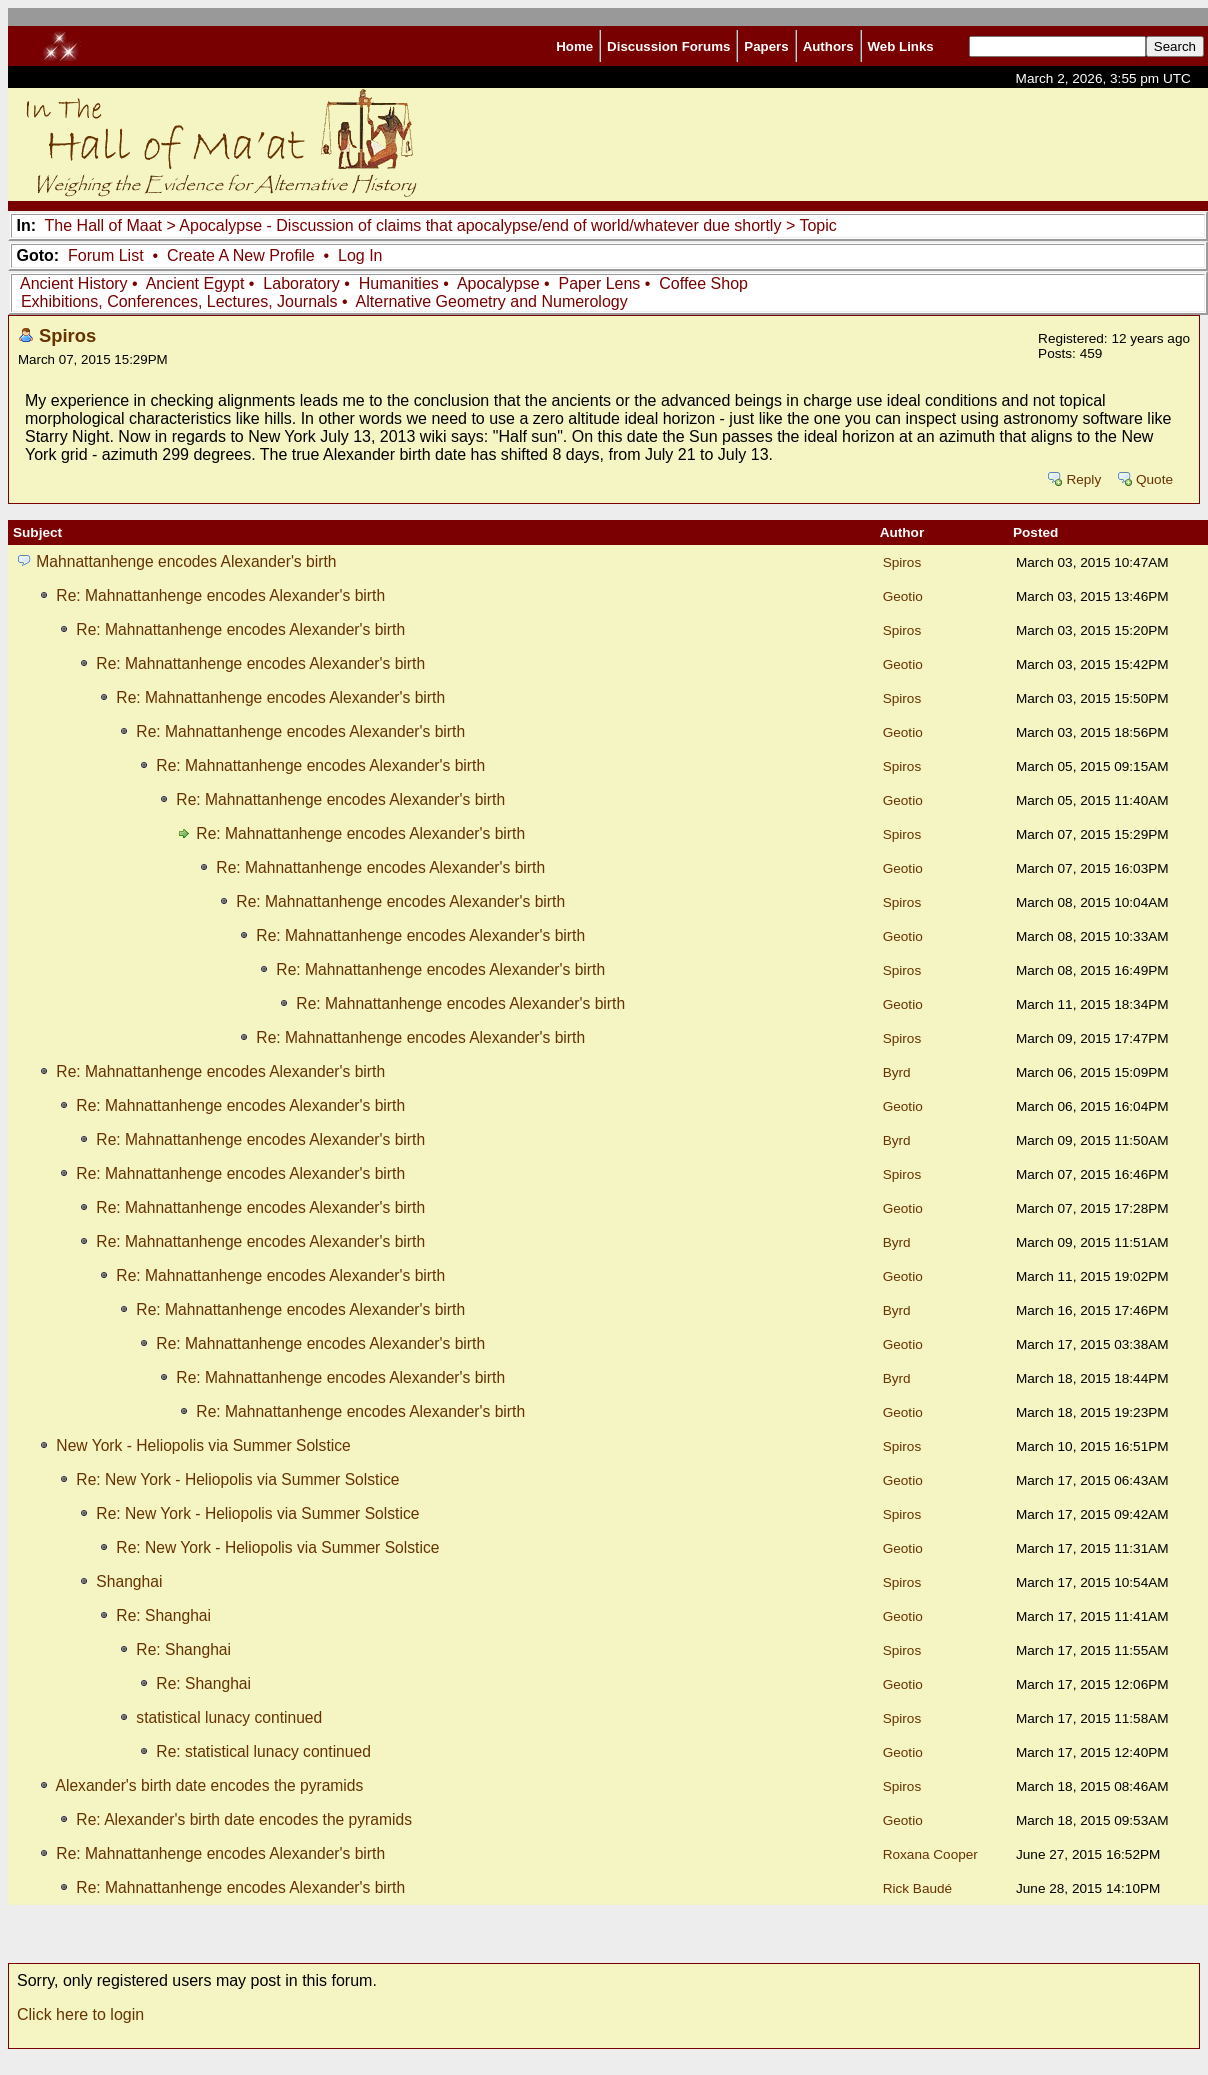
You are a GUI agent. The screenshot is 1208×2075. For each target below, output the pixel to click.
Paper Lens (600, 283)
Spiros (67, 335)
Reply (1083, 479)
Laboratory (301, 283)
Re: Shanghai (163, 1615)
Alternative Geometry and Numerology (492, 301)
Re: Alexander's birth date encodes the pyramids (244, 1819)
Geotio (903, 596)
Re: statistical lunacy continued (263, 1751)
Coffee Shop (703, 283)
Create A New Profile (241, 255)
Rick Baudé (918, 1888)
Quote (1154, 479)
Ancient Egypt (195, 283)
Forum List (106, 255)
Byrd (897, 1072)
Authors (828, 46)
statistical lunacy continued (229, 1717)
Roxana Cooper (930, 1854)
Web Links (901, 46)
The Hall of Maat (103, 225)
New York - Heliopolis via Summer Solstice (203, 1445)
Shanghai (129, 1581)
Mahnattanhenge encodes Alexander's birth (186, 561)
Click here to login (80, 2014)
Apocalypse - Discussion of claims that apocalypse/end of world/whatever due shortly (482, 225)
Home (574, 46)
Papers (766, 46)
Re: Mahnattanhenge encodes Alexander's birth (220, 595)
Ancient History (74, 283)
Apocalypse (498, 283)
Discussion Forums (668, 46)
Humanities (399, 283)
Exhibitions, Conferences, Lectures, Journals (179, 301)
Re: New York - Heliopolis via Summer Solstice (237, 1479)
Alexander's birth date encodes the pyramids (209, 1785)
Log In (360, 255)
